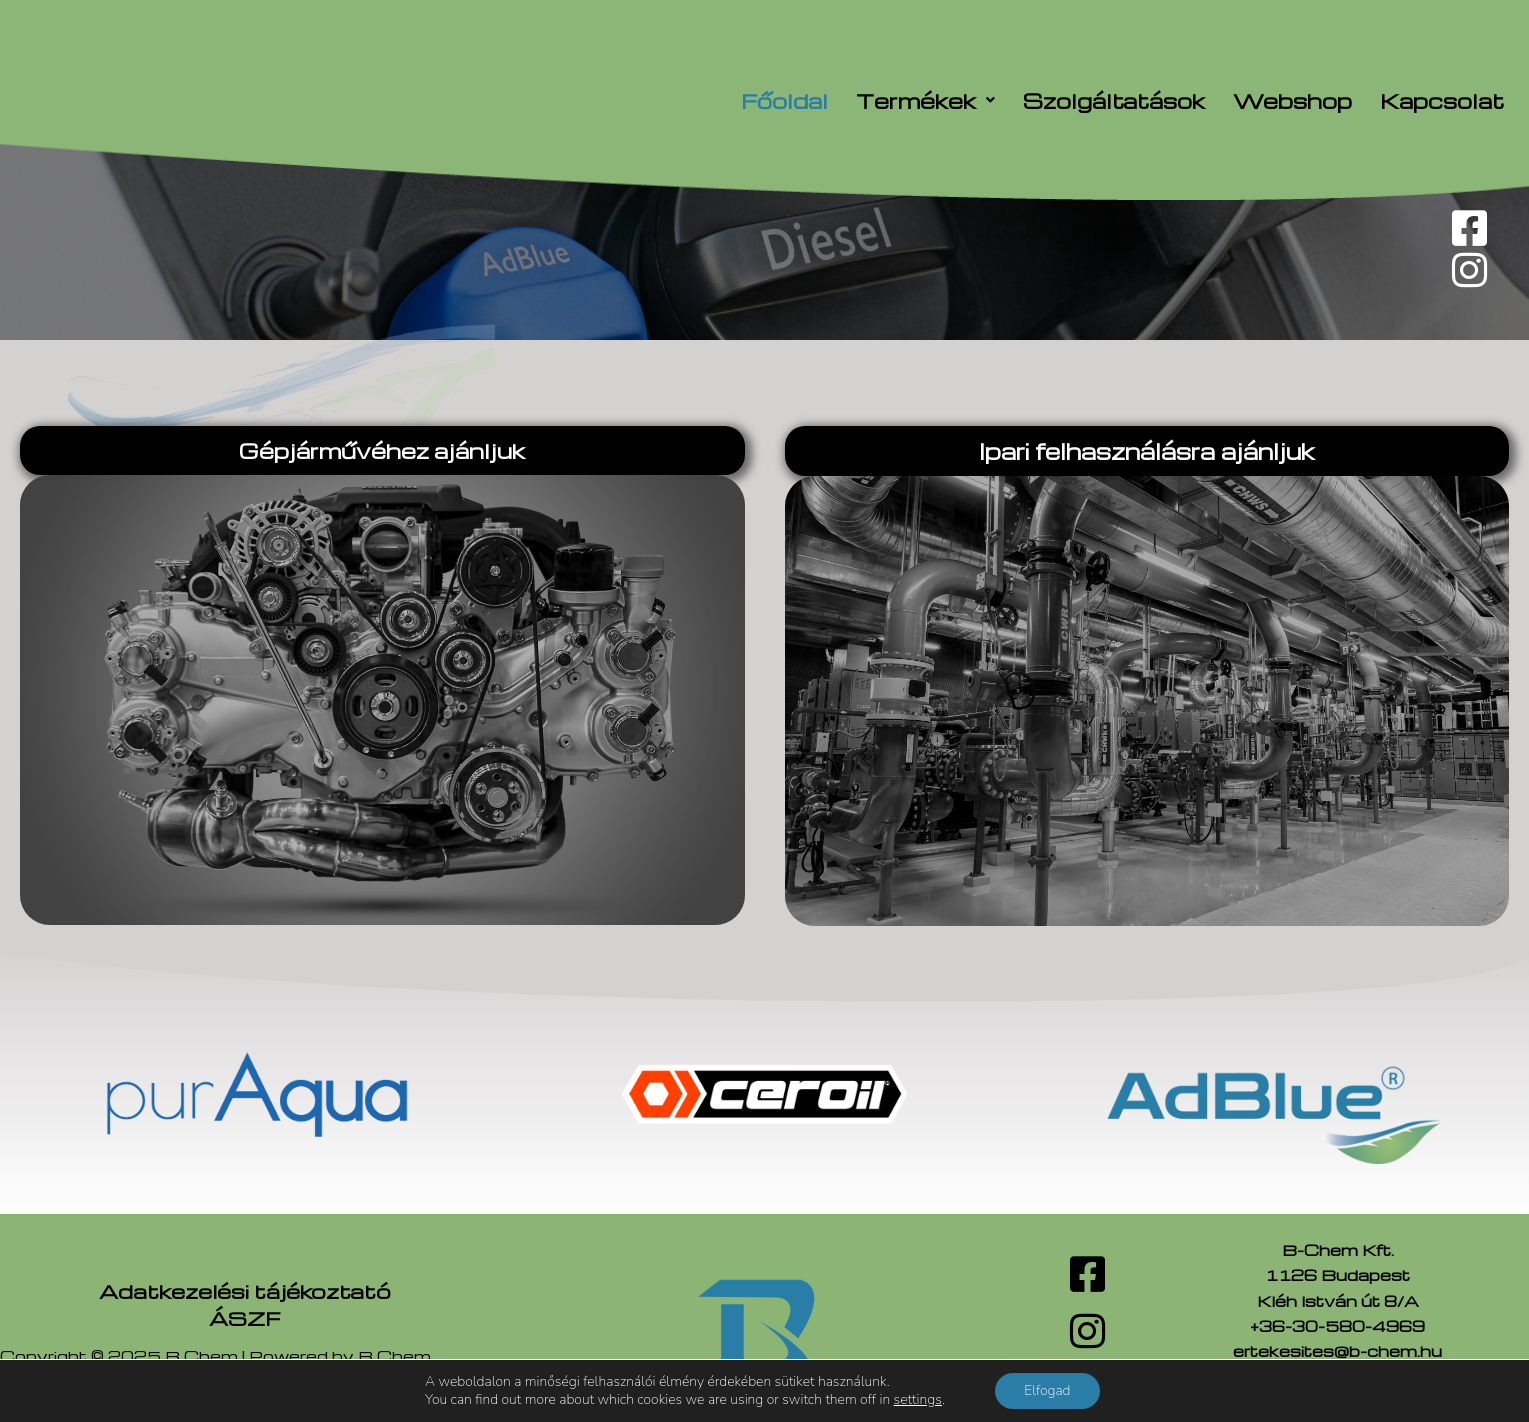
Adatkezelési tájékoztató (245, 1291)
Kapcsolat (1442, 100)
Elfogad (1047, 1390)
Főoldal (784, 100)
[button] (925, 100)
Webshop (1292, 100)
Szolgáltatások (1114, 100)
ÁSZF (245, 1318)
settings (917, 1400)
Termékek (925, 100)
